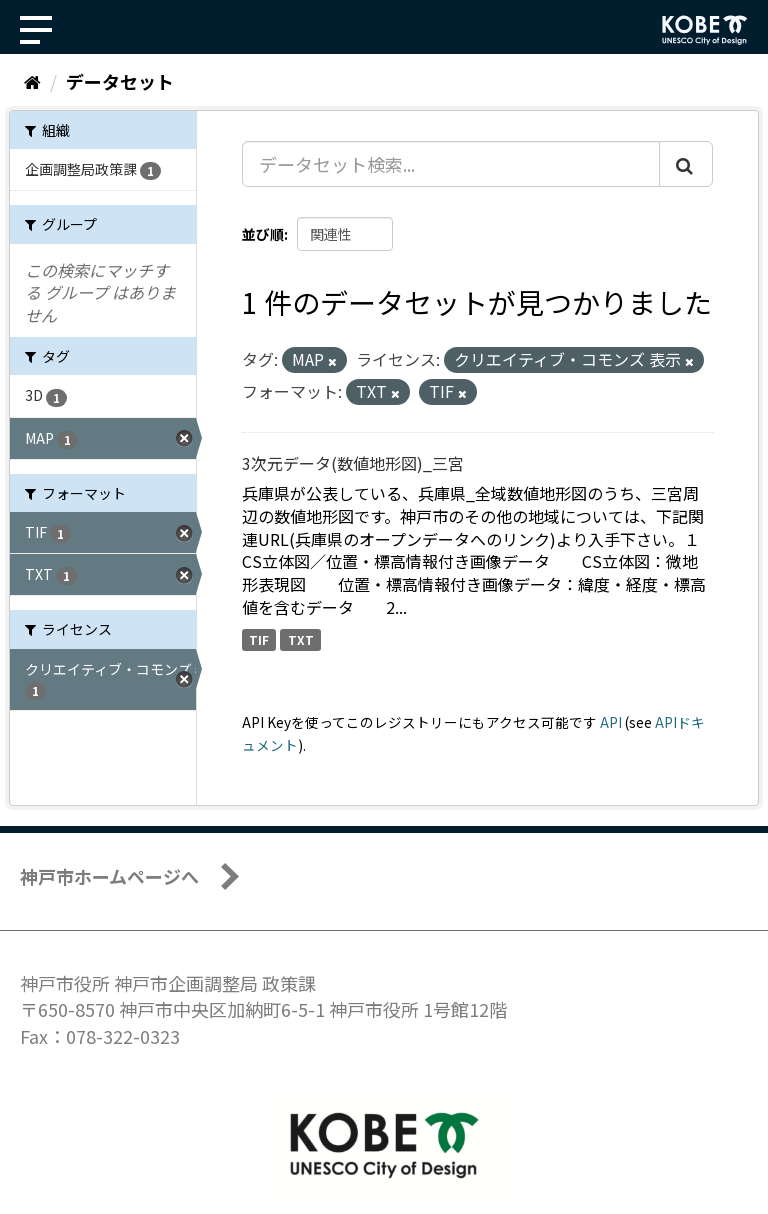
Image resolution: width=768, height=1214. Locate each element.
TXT (301, 639)
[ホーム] (32, 81)
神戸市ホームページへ (109, 876)
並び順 (263, 234)
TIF (259, 639)
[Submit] (686, 164)
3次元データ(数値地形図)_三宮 (353, 463)
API (611, 722)
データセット (120, 81)
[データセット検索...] (451, 164)
